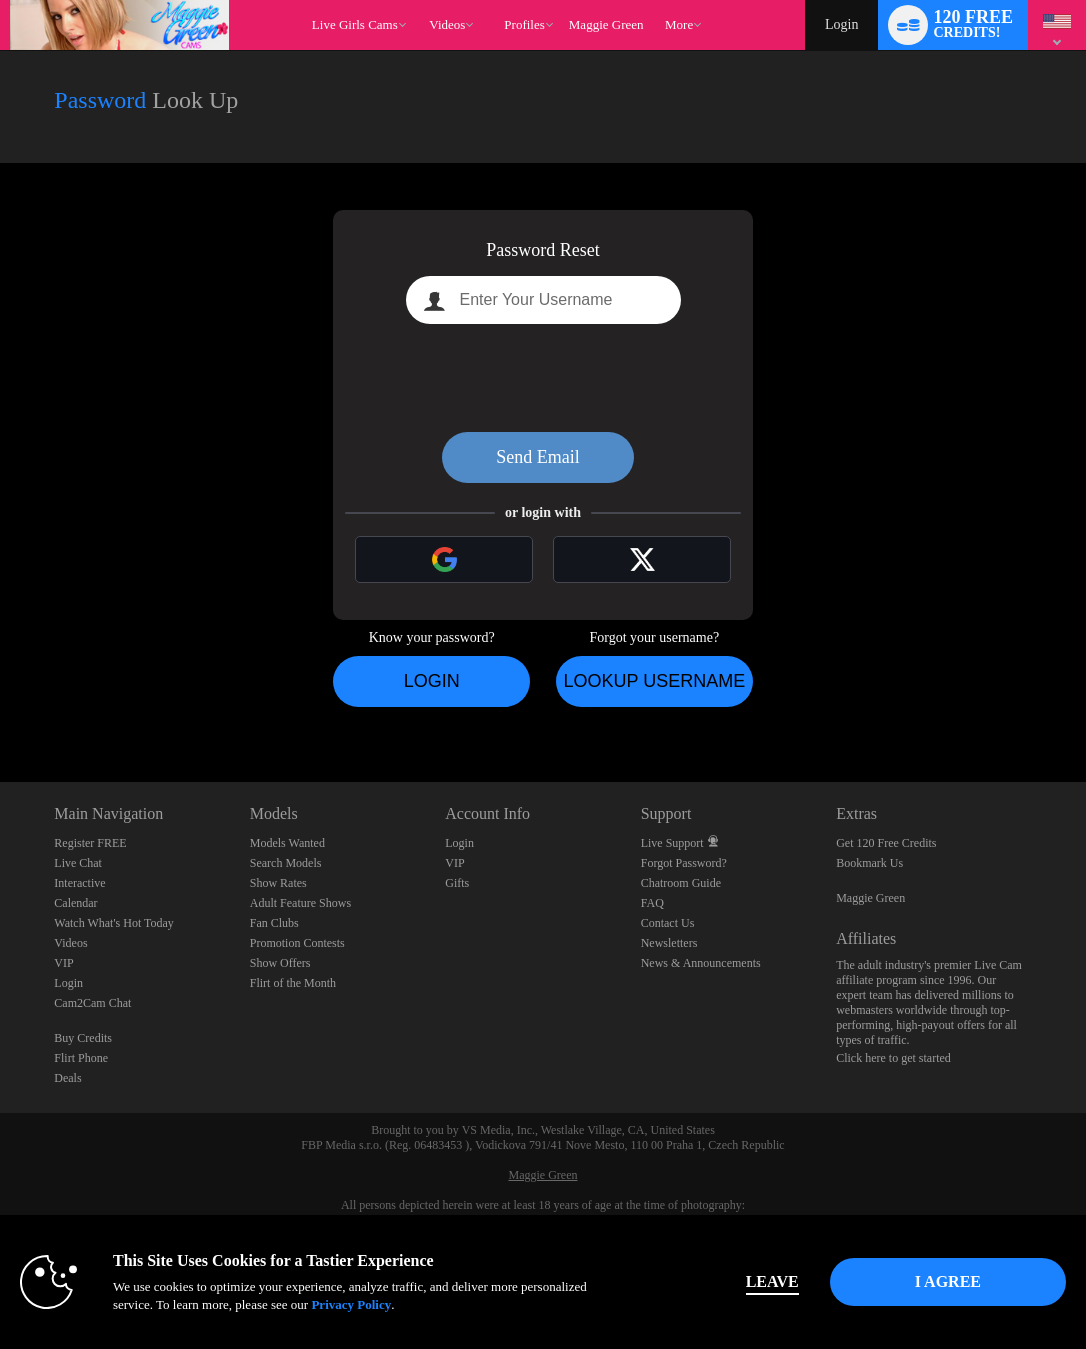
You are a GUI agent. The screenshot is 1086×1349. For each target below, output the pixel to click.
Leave (772, 1281)
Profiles (524, 24)
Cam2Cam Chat (92, 1003)
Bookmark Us (869, 863)
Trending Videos (420, 0)
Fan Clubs (274, 923)
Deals (67, 1078)
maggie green (606, 24)
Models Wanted (287, 843)
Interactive (79, 883)
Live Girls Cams (355, 24)
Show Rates (278, 883)
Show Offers (280, 963)
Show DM (0, 707)
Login (841, 24)
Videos (447, 24)
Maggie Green (870, 898)
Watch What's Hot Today (114, 923)
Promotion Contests (297, 943)
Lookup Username (654, 681)
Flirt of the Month (293, 983)
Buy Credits (83, 1038)
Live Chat (78, 863)
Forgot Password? (684, 863)
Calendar (75, 903)
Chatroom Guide (681, 883)
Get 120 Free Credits (886, 843)
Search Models (286, 863)
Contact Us (668, 923)
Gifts (457, 883)
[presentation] (543, 378)
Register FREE (90, 843)
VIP (63, 963)
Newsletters (669, 943)
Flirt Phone (81, 1058)
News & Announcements (701, 963)
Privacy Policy (351, 1304)
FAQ (652, 903)
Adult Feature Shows (300, 903)
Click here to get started (893, 1058)
